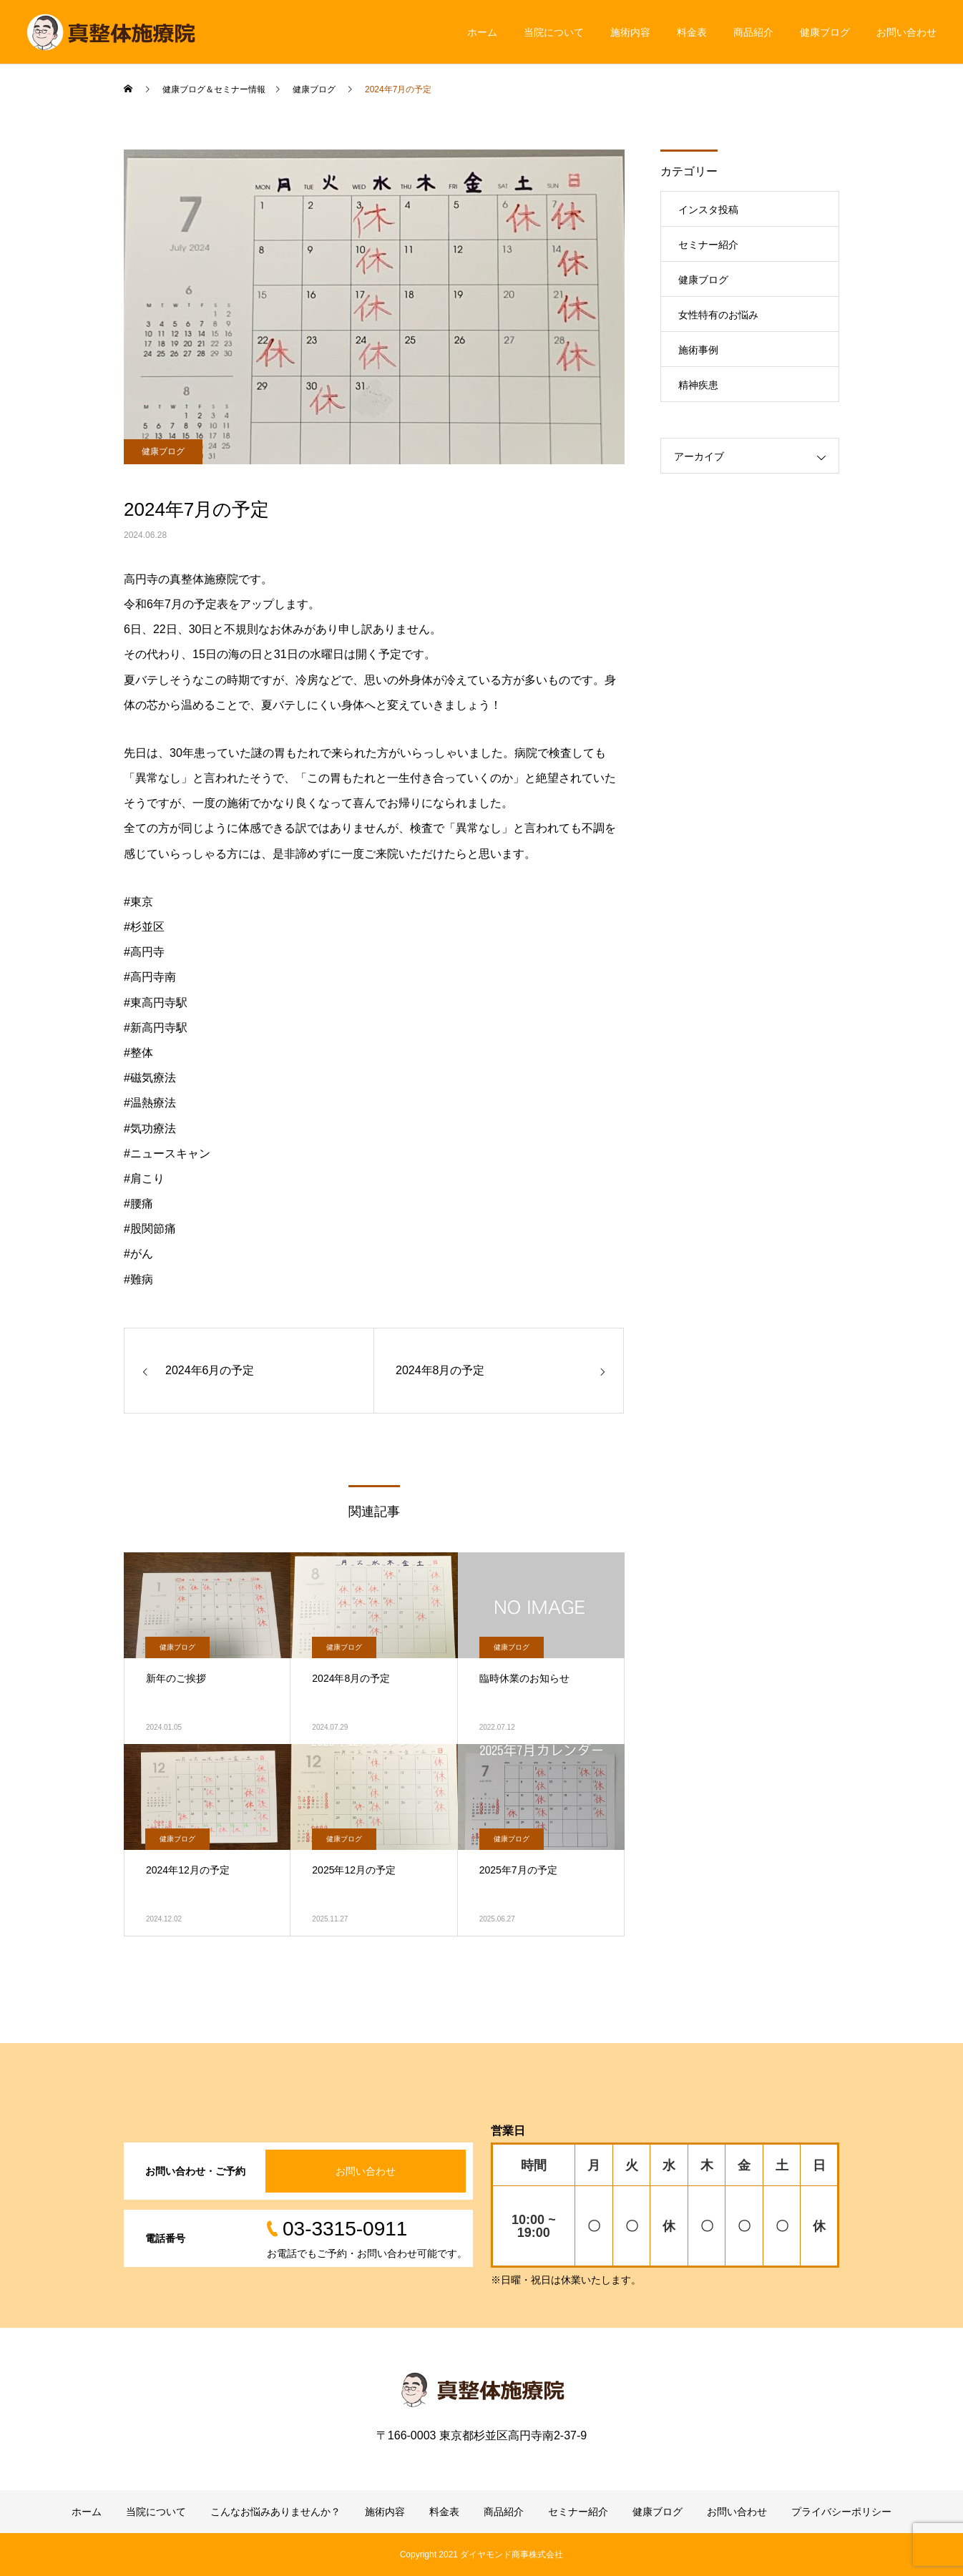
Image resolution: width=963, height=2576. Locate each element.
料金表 (692, 32)
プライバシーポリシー (841, 2511)
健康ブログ (825, 32)
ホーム (482, 32)
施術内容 (630, 32)
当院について (554, 32)
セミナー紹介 (708, 244)
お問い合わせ (906, 32)
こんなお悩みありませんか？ (275, 2511)
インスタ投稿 (708, 209)
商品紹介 (753, 32)
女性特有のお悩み (718, 314)
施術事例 (698, 350)
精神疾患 (698, 385)
